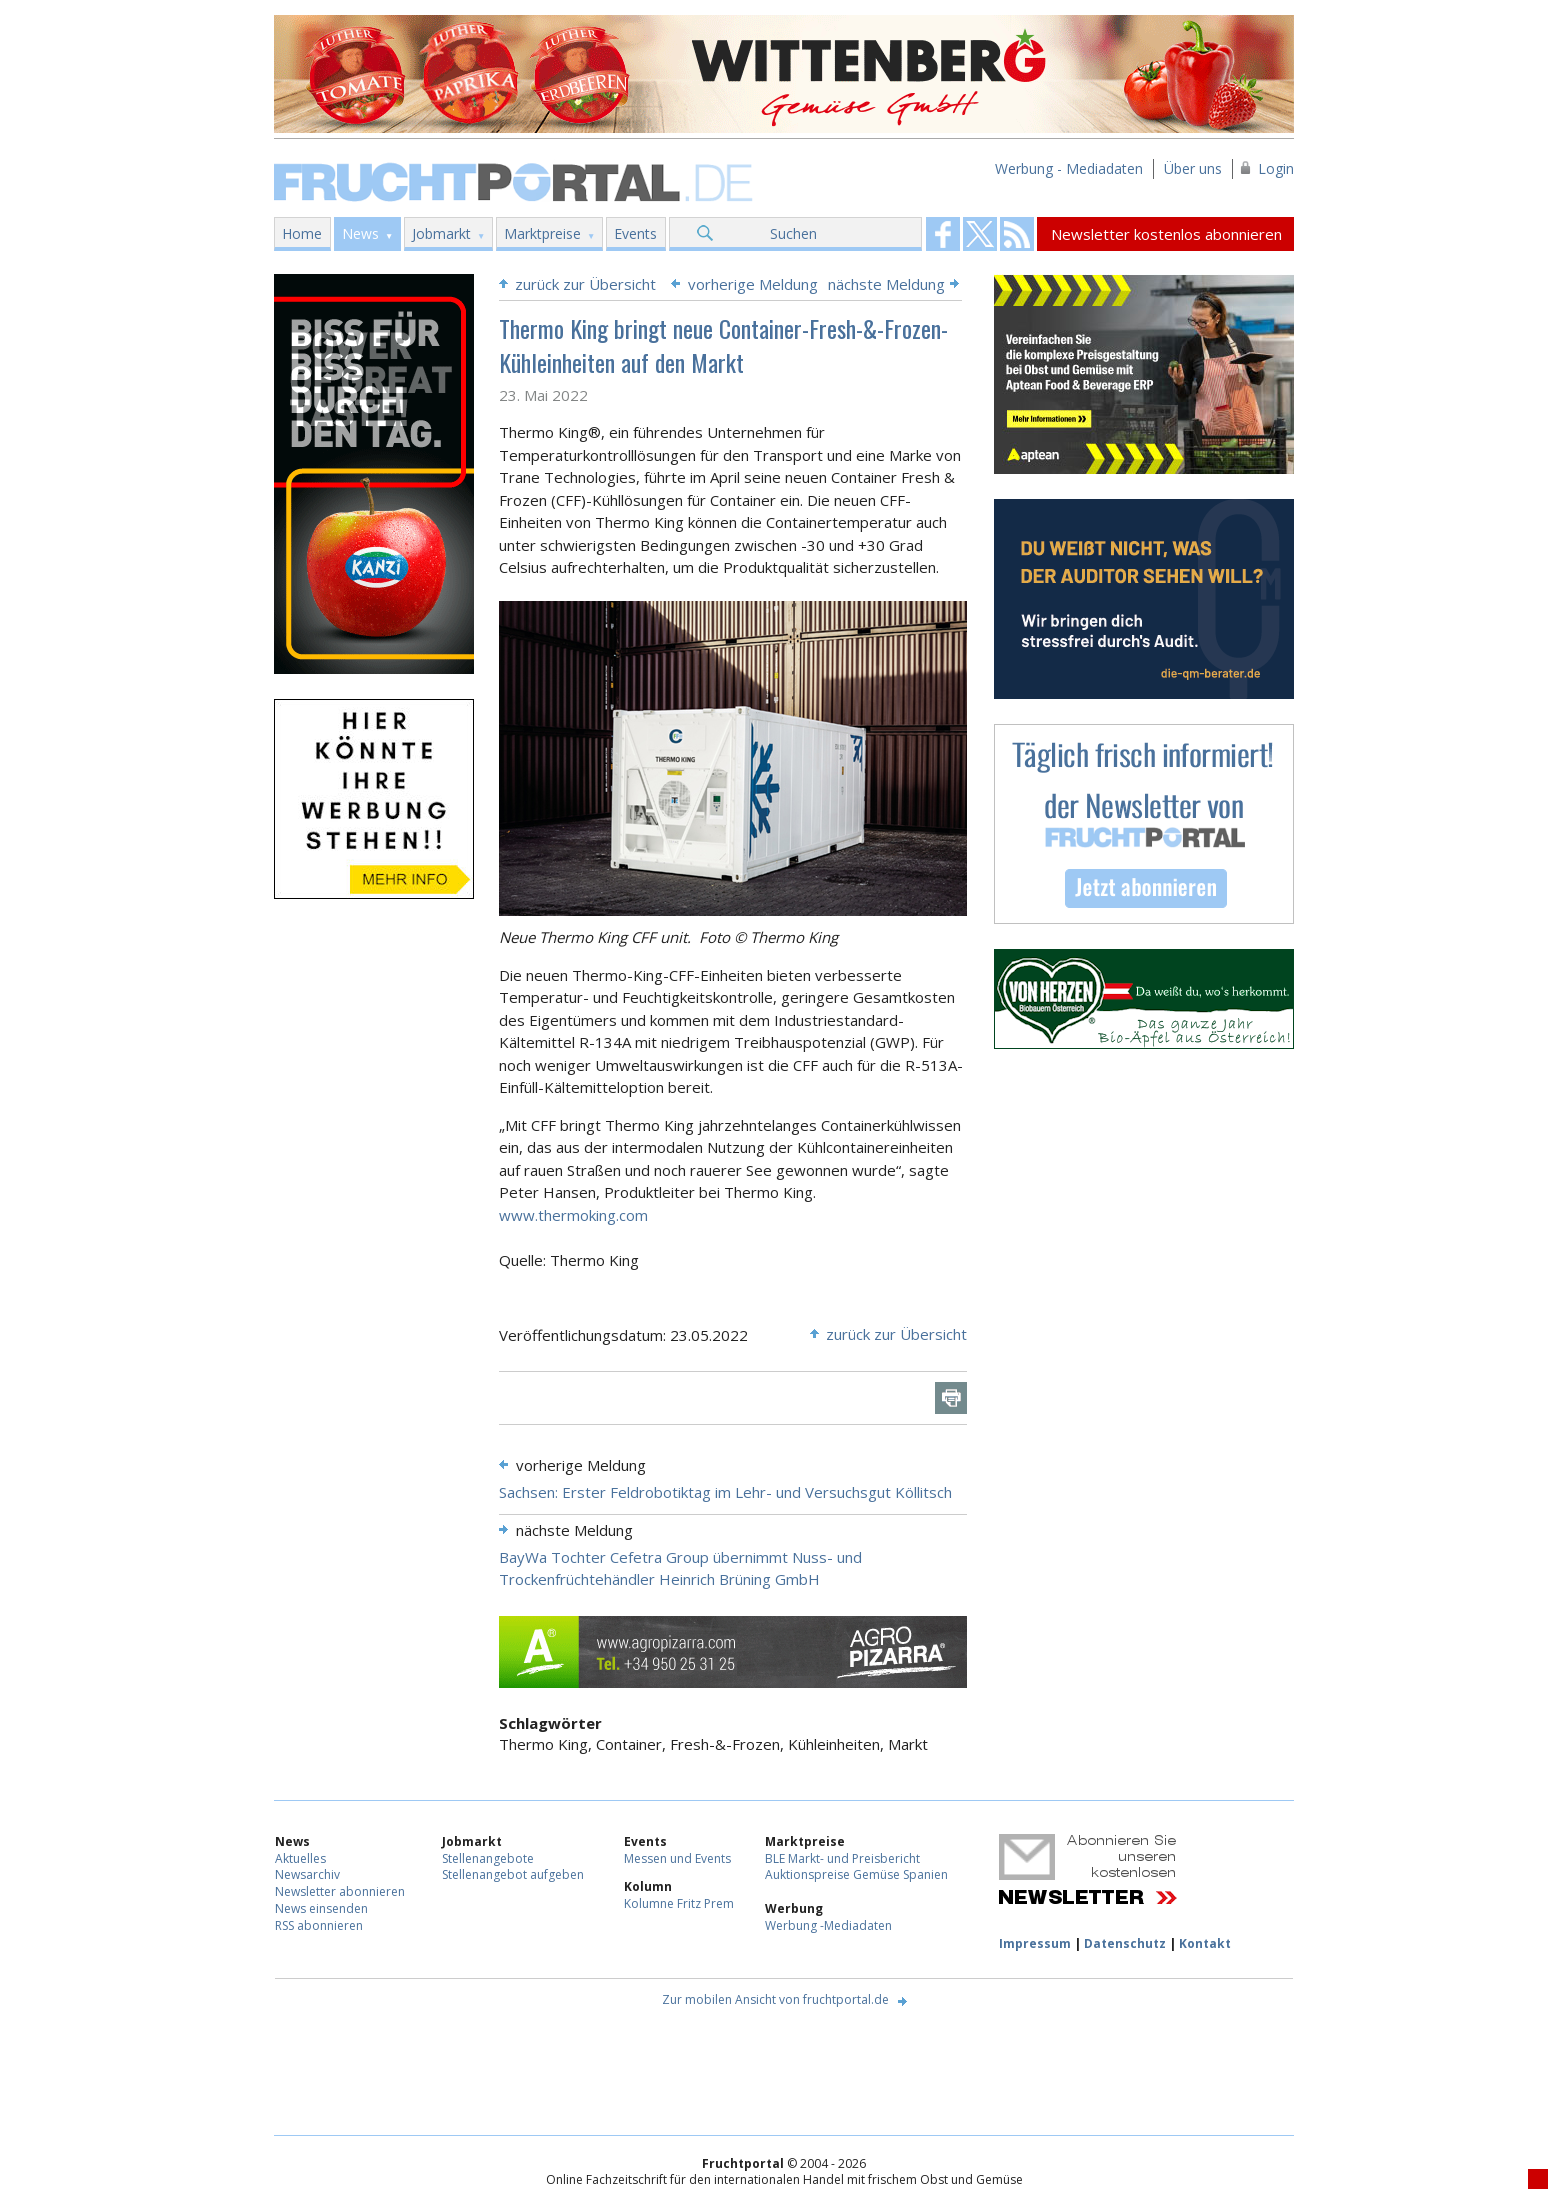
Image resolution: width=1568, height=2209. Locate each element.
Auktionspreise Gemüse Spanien (856, 1874)
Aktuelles (300, 1858)
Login (1276, 168)
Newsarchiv (307, 1874)
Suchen (793, 233)
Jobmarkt (441, 233)
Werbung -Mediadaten (828, 1925)
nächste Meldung (886, 284)
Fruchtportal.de (516, 180)
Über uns (1193, 168)
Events (635, 233)
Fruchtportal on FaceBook (943, 234)
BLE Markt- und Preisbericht (842, 1858)
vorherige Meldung (753, 284)
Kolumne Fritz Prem (679, 1903)
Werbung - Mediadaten (1069, 168)
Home (302, 233)
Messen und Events (677, 1858)
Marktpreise (542, 233)
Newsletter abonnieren (340, 1891)
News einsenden (321, 1908)
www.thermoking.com (573, 1215)
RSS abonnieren (319, 1925)
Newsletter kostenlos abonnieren (1166, 234)
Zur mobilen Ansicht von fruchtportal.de (775, 1999)
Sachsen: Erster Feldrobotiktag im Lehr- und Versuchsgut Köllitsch (725, 1492)
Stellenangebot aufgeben (513, 1874)
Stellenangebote (488, 1858)
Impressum (1035, 1943)
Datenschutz (1125, 1943)
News (360, 233)
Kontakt (1205, 1943)
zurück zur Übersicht (585, 284)
